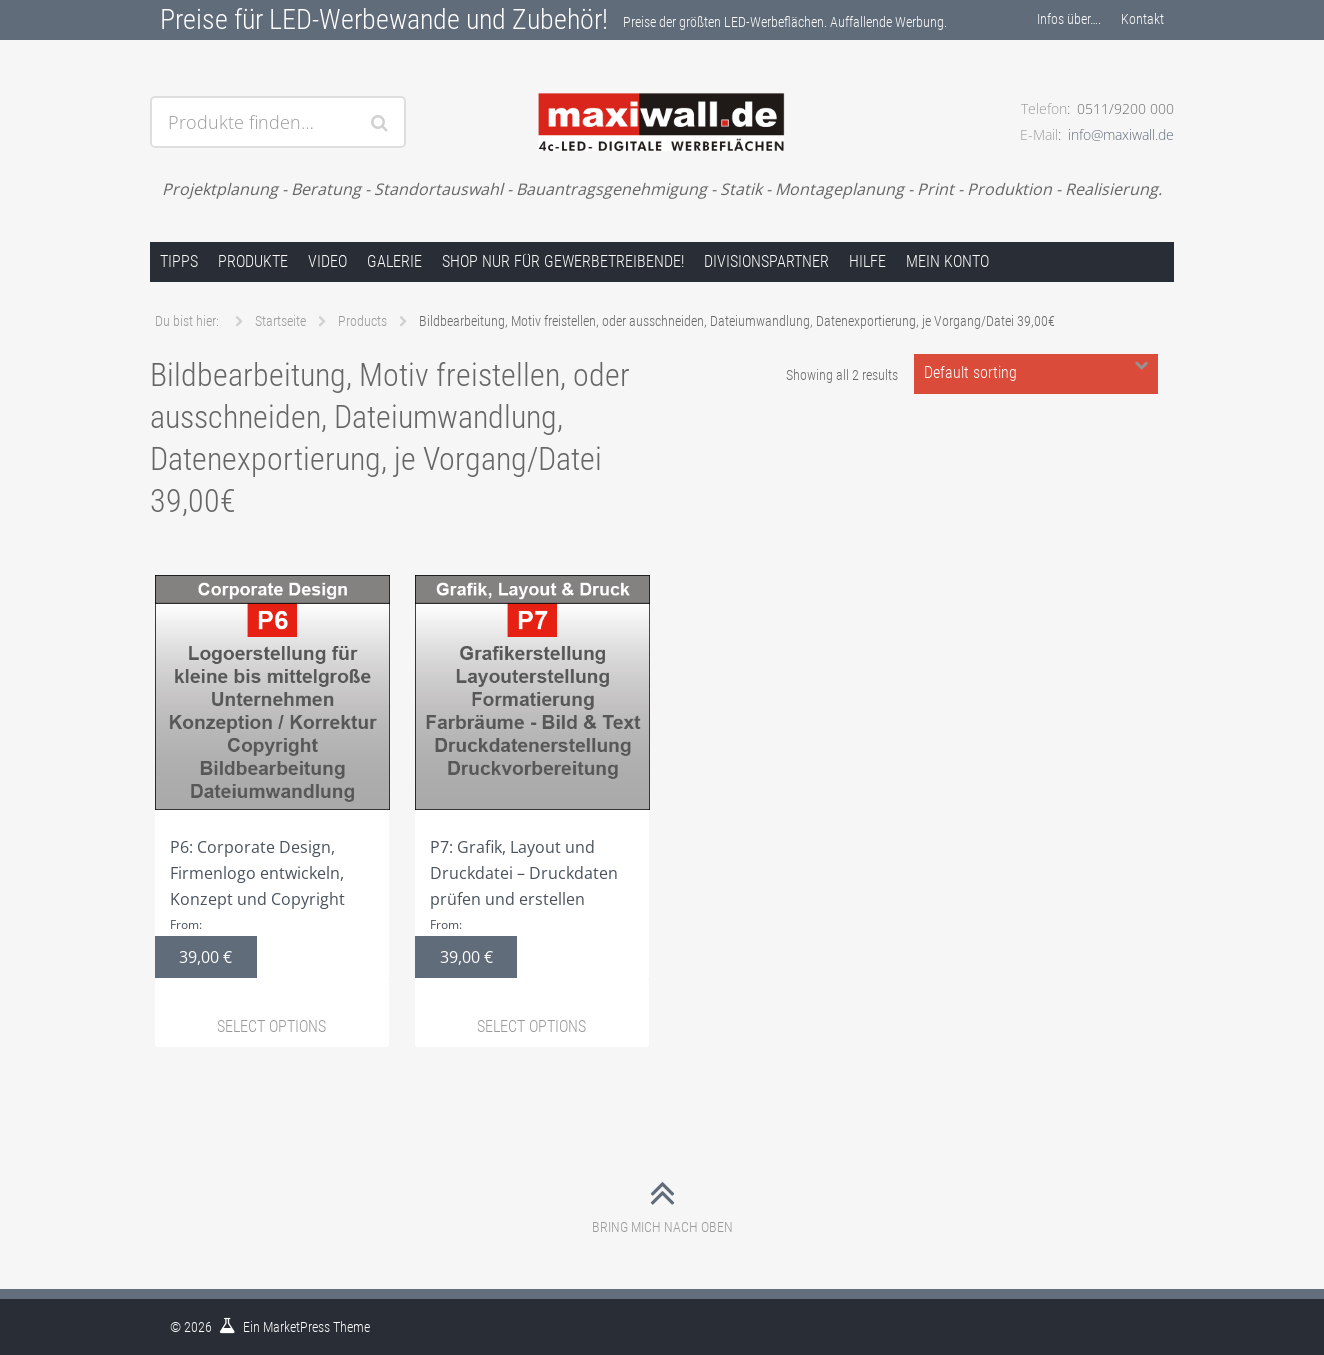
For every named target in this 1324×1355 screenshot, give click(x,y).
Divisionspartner (766, 261)
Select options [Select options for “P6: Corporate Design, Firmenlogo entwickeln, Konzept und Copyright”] (271, 1026)
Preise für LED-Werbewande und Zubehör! (384, 19)
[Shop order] (1036, 374)
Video (327, 261)
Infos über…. (1069, 19)
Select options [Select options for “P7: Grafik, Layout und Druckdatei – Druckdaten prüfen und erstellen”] (531, 1026)
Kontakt (1142, 19)
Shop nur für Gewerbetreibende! (563, 261)
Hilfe (867, 261)
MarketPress (296, 1327)
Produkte (253, 261)
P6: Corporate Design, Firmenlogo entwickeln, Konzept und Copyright (272, 776)
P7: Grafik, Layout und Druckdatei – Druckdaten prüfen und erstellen (532, 776)
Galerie (394, 261)
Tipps (179, 261)
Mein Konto (947, 261)
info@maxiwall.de (1121, 134)
